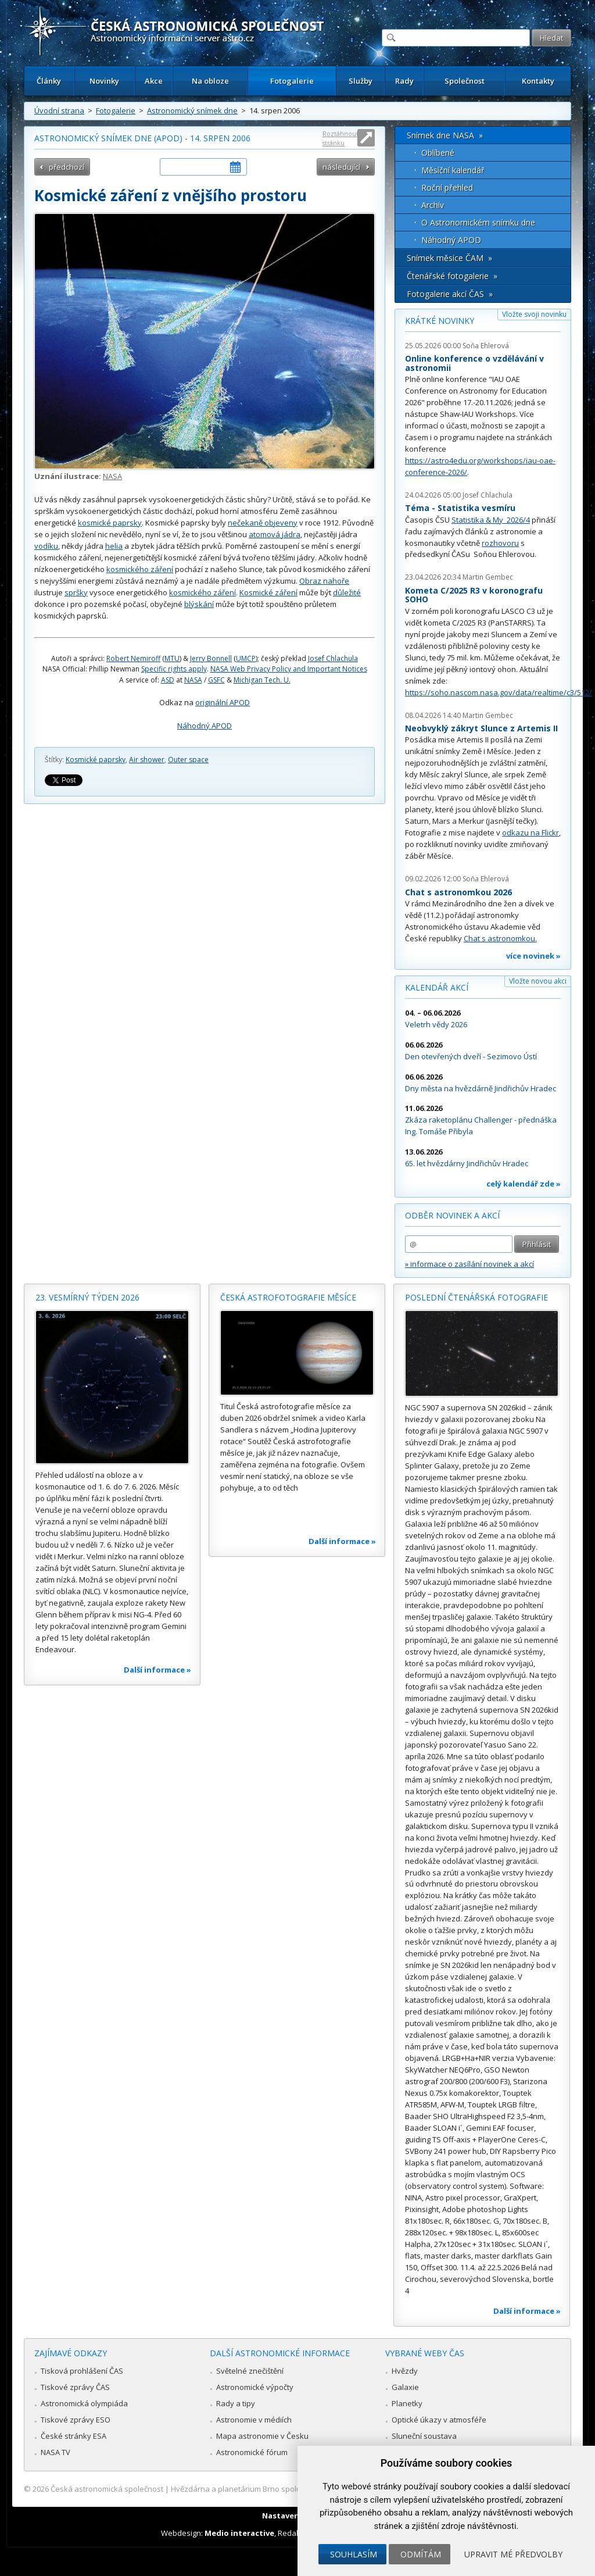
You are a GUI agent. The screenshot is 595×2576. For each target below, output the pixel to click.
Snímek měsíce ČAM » (449, 257)
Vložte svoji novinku (534, 314)
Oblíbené (437, 152)
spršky (76, 592)
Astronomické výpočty (254, 2387)
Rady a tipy (235, 2403)
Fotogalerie (292, 81)
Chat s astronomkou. (500, 938)
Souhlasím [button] (353, 2554)
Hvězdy (405, 2371)
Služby (360, 81)
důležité (347, 592)
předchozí (66, 167)
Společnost (465, 81)
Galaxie (405, 2387)
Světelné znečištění (250, 2371)
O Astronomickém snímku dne (478, 222)
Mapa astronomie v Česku (262, 2436)
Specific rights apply (174, 669)
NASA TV (55, 2452)
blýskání (199, 604)
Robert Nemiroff (133, 658)
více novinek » (533, 956)
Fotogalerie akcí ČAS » (450, 293)
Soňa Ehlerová (486, 346)
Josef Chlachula (333, 658)
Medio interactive (239, 2533)
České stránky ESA (73, 2436)
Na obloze (210, 81)
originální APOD (222, 702)
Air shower (146, 759)
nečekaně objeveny (263, 522)
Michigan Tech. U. (262, 680)
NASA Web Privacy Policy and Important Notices (288, 669)
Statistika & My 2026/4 (490, 520)
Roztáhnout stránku (340, 138)
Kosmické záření (268, 592)
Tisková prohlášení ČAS (82, 2371)
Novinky (104, 81)
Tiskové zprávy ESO (75, 2419)
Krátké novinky (439, 320)
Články (49, 81)
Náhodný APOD (204, 725)
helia (114, 546)
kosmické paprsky (110, 522)
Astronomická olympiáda (84, 2403)
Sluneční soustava (424, 2436)
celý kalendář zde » (523, 1183)
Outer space (188, 759)
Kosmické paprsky (96, 759)
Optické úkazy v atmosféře (439, 2419)
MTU (172, 658)
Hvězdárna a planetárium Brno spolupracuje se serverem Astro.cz (287, 2489)
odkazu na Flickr (530, 832)
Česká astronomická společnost (107, 2489)
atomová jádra (274, 534)
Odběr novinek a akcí (452, 1215)
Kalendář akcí (436, 987)
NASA (112, 476)
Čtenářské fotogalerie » (452, 275)
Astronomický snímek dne (192, 110)
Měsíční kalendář (453, 170)
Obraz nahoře (324, 581)
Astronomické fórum (252, 2452)
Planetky (407, 2403)
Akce (154, 81)
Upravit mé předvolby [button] (513, 2554)
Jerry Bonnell (211, 658)
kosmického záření (139, 569)
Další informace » (157, 1669)
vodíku (46, 546)
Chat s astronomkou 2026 (458, 892)
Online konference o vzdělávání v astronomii (474, 363)
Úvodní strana (59, 110)
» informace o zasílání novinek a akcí (469, 1264)
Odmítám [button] (420, 2554)
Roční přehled (447, 187)
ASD (167, 680)
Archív (432, 204)
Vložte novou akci (538, 981)
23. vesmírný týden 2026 (87, 1297)
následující (341, 167)
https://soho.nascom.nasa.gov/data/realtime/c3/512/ (498, 692)
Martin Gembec (488, 577)
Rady (404, 81)
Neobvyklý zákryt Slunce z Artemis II (481, 728)
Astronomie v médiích (254, 2419)
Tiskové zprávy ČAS (75, 2387)
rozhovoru (500, 543)
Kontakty (538, 81)
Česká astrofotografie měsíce (288, 1297)
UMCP (246, 658)
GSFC (216, 680)
